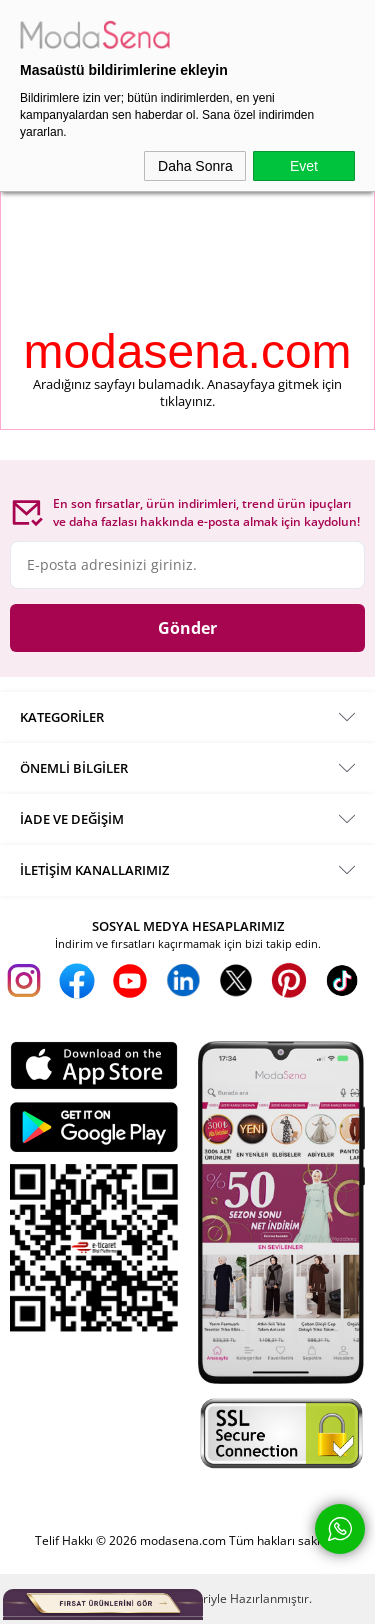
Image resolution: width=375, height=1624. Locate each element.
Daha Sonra (195, 166)
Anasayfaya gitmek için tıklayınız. (251, 392)
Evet (304, 166)
